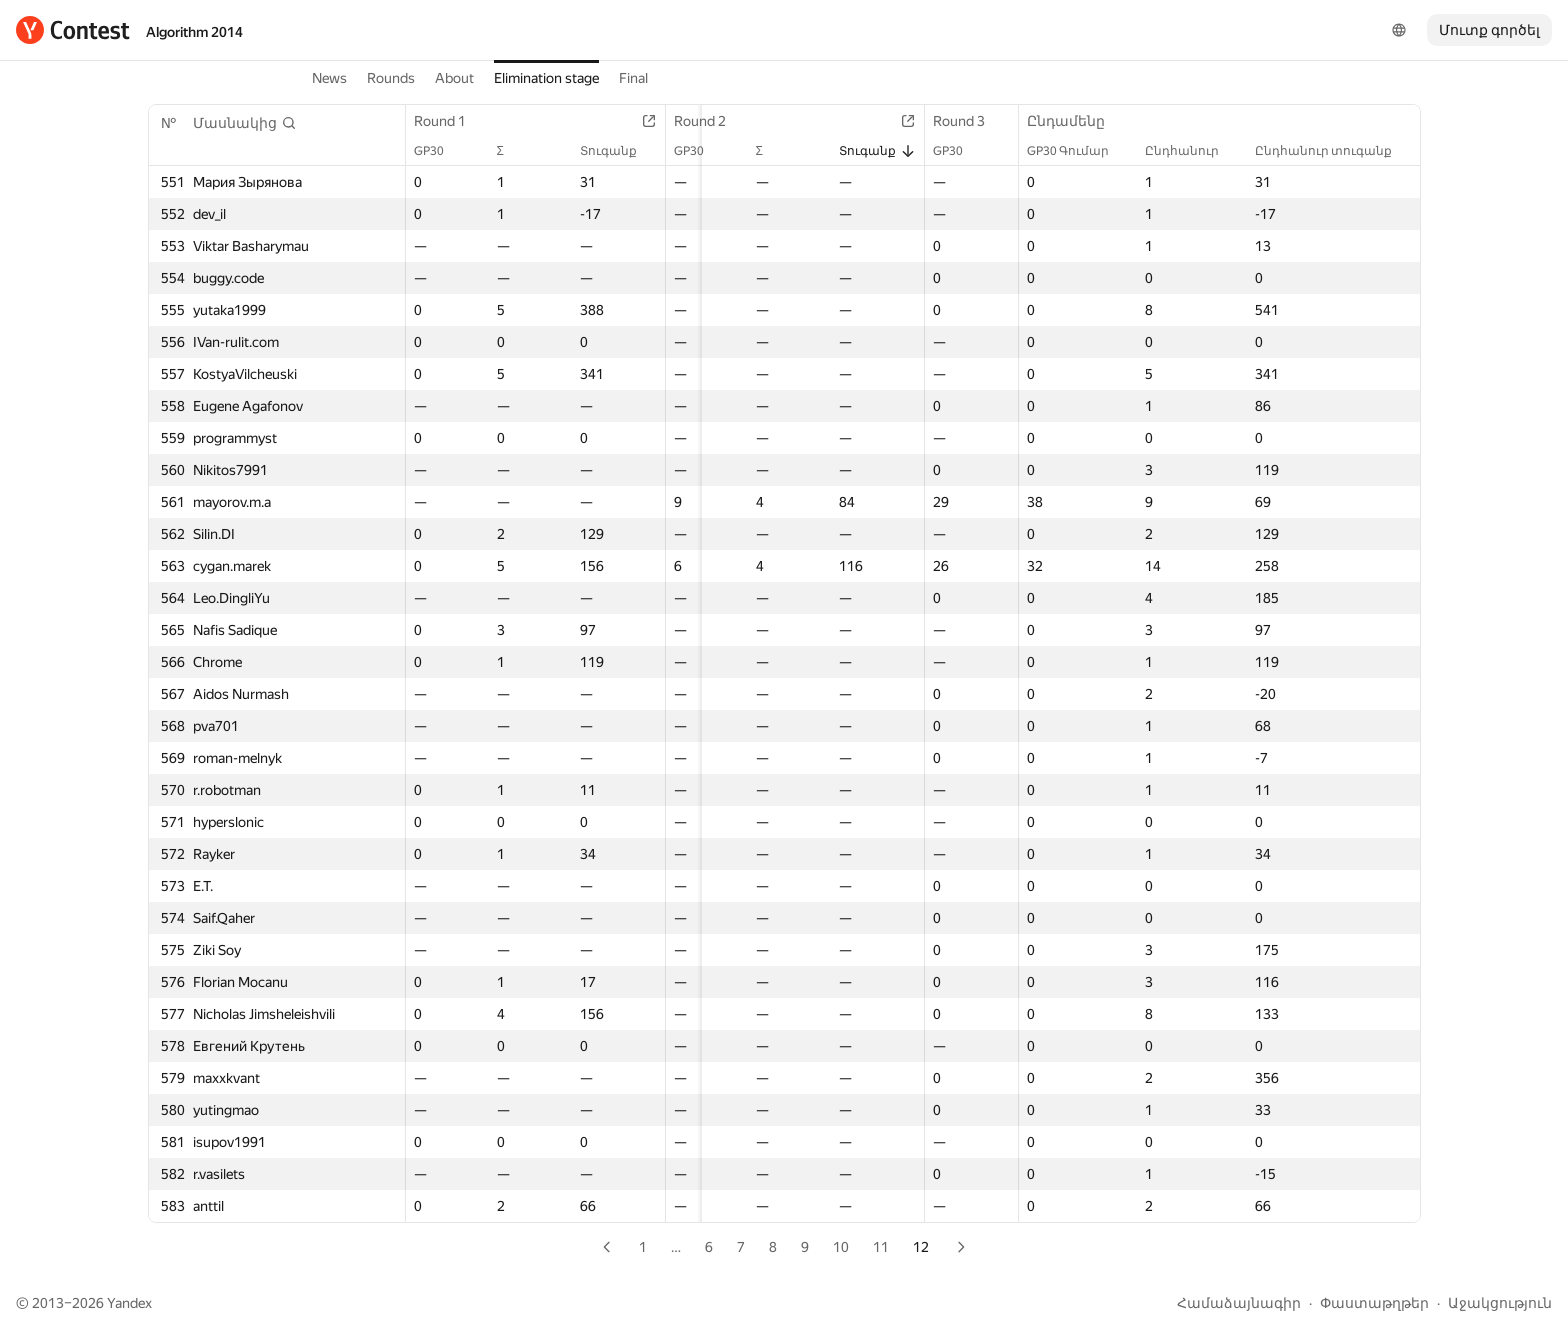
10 (841, 1247)
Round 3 (977, 121)
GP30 (439, 151)
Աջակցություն (1500, 1303)
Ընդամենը (1076, 121)
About (454, 78)
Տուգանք (622, 151)
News (329, 78)
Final (633, 78)
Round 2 (714, 121)
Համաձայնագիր (1239, 1303)
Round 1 (450, 121)
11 (881, 1247)
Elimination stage (546, 78)
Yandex (129, 1303)
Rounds (391, 78)
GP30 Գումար (1078, 151)
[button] (245, 123)
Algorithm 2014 (194, 32)
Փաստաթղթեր (1374, 1303)
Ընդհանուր (1192, 151)
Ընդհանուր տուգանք (1333, 151)
